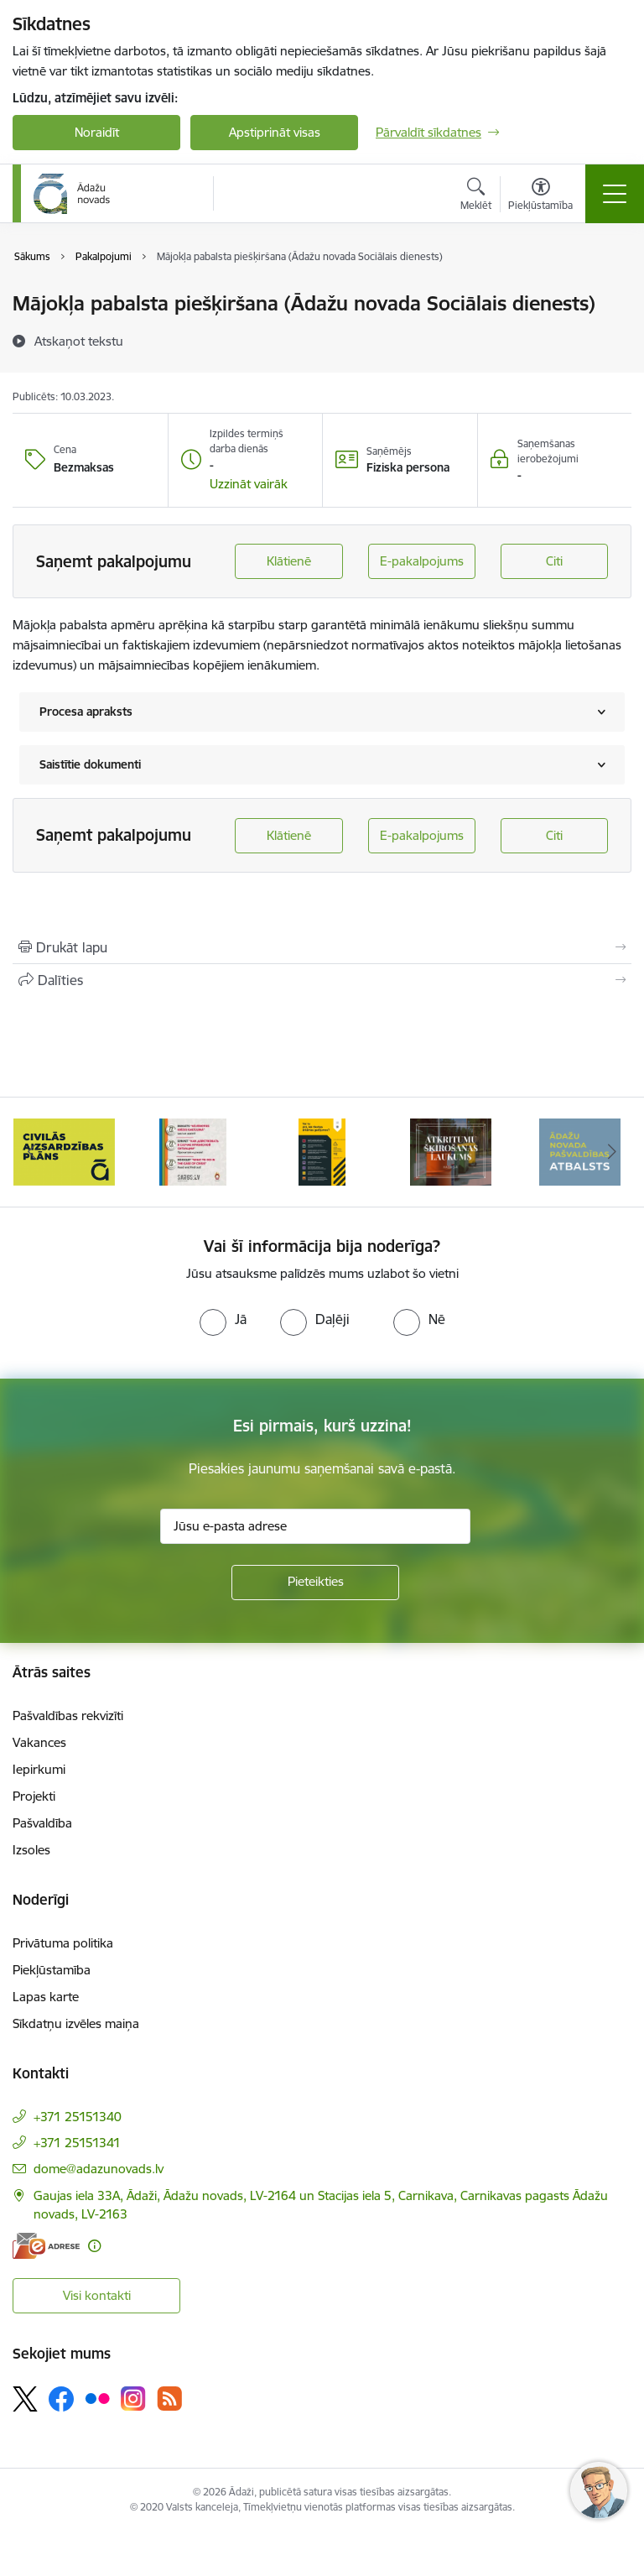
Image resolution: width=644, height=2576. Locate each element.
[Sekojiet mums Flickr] (97, 2398)
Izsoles (31, 1850)
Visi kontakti (97, 2295)
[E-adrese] (46, 2246)
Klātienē (289, 561)
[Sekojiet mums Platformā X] (25, 2399)
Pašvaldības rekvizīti (68, 1715)
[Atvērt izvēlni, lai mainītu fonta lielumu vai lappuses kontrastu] (540, 196)
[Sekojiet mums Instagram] (133, 2398)
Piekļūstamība (52, 1970)
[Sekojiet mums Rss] (169, 2398)
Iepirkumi (39, 1769)
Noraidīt (97, 132)
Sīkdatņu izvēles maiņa (76, 2023)
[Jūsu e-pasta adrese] (315, 1526)
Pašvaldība (42, 1823)
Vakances (39, 1742)
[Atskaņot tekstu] (78, 341)
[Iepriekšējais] (32, 1152)
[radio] (223, 1319)
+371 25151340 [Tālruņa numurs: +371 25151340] (78, 2117)
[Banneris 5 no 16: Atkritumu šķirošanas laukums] (451, 1151)
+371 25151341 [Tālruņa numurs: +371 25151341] (77, 2143)
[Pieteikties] (315, 1582)
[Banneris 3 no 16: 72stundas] (192, 1151)
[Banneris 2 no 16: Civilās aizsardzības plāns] (64, 1151)
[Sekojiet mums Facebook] (61, 2399)
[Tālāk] (611, 1152)
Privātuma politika (63, 1943)
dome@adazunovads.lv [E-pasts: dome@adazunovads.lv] (99, 2169)
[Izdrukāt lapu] (322, 947)
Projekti (34, 1796)
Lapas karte (46, 1997)
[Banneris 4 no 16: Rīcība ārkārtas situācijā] (322, 1151)
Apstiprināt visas (274, 132)
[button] (249, 484)
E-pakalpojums (422, 561)
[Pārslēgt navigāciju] (614, 193)
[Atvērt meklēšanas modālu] (476, 196)
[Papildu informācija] (94, 2246)
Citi (554, 561)
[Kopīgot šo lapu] (322, 980)
